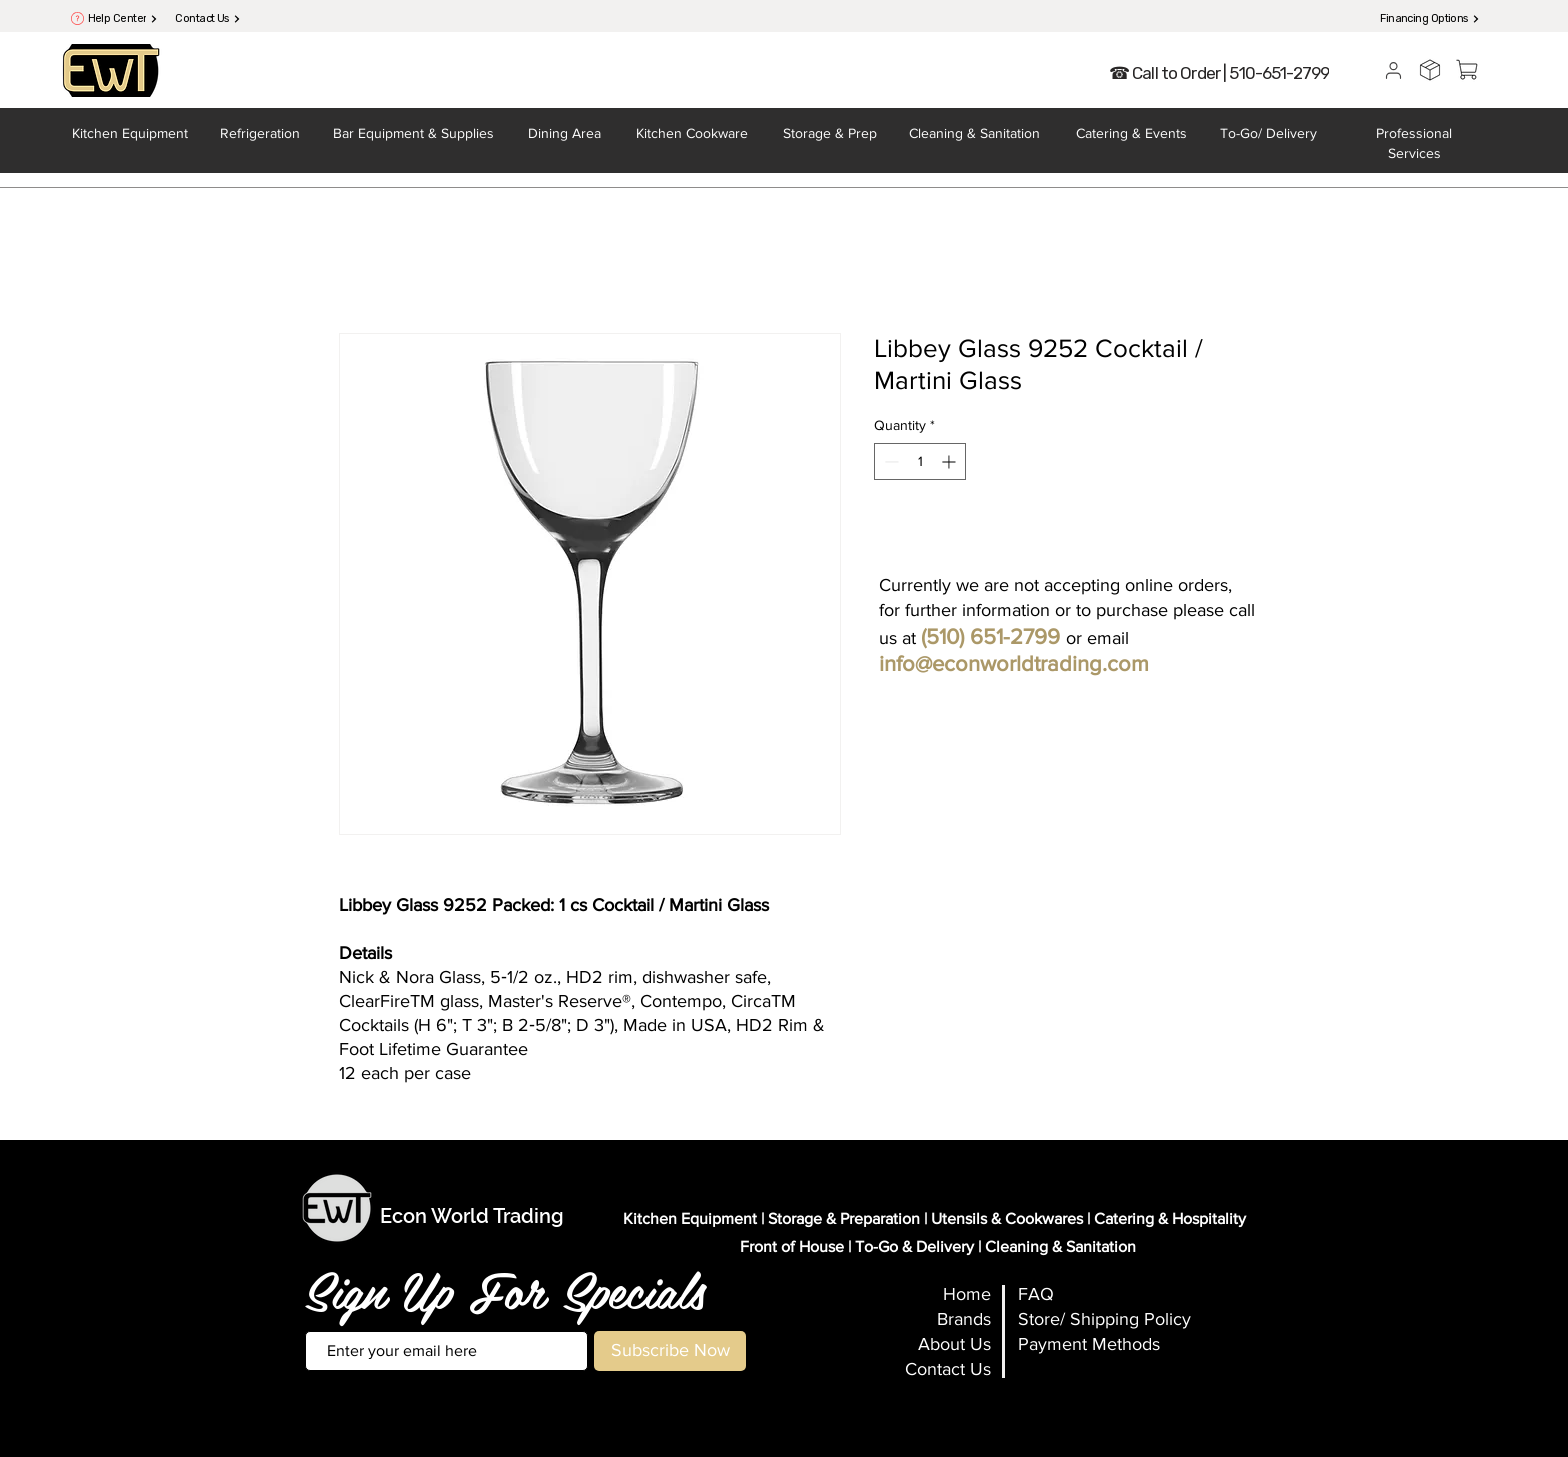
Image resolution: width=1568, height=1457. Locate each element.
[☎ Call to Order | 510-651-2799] (1219, 73)
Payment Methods (1089, 1344)
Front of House (792, 1246)
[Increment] (950, 461)
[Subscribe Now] (670, 1351)
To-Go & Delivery (914, 1246)
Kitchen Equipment (690, 1218)
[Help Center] (123, 18)
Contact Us (948, 1369)
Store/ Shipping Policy (1104, 1319)
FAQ (1036, 1294)
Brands (964, 1319)
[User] (1393, 70)
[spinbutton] (920, 461)
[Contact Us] (208, 18)
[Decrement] (889, 461)
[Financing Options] (1430, 18)
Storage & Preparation (844, 1218)
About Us (954, 1344)
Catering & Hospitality (1170, 1218)
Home (967, 1294)
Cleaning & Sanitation (1060, 1246)
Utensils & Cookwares (1007, 1218)
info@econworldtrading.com (1014, 663)
